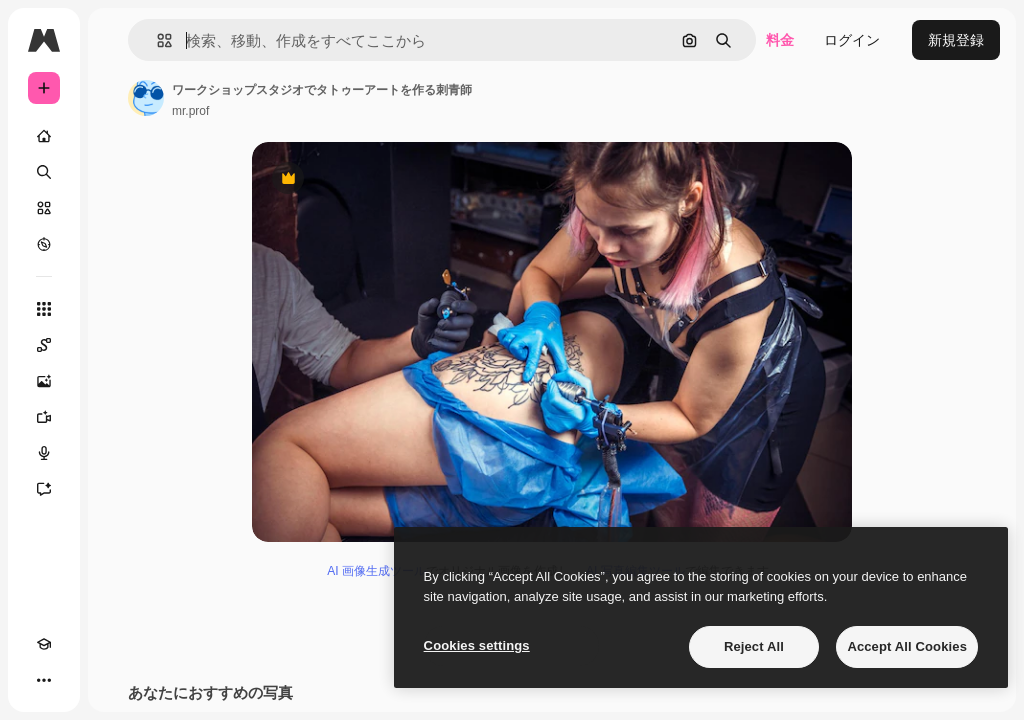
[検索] (44, 172)
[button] (156, 40)
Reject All (754, 646)
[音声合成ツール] (44, 453)
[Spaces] (44, 345)
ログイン (852, 40)
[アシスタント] (44, 489)
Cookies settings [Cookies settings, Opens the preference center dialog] (477, 645)
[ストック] (44, 208)
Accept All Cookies (907, 646)
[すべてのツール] (44, 309)
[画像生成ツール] (44, 381)
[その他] (44, 680)
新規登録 (956, 40)
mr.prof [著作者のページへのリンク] (190, 111)
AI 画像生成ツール (376, 571)
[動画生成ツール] (44, 417)
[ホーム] (44, 136)
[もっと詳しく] (44, 244)
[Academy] (44, 644)
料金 (780, 40)
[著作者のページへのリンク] (146, 98)
